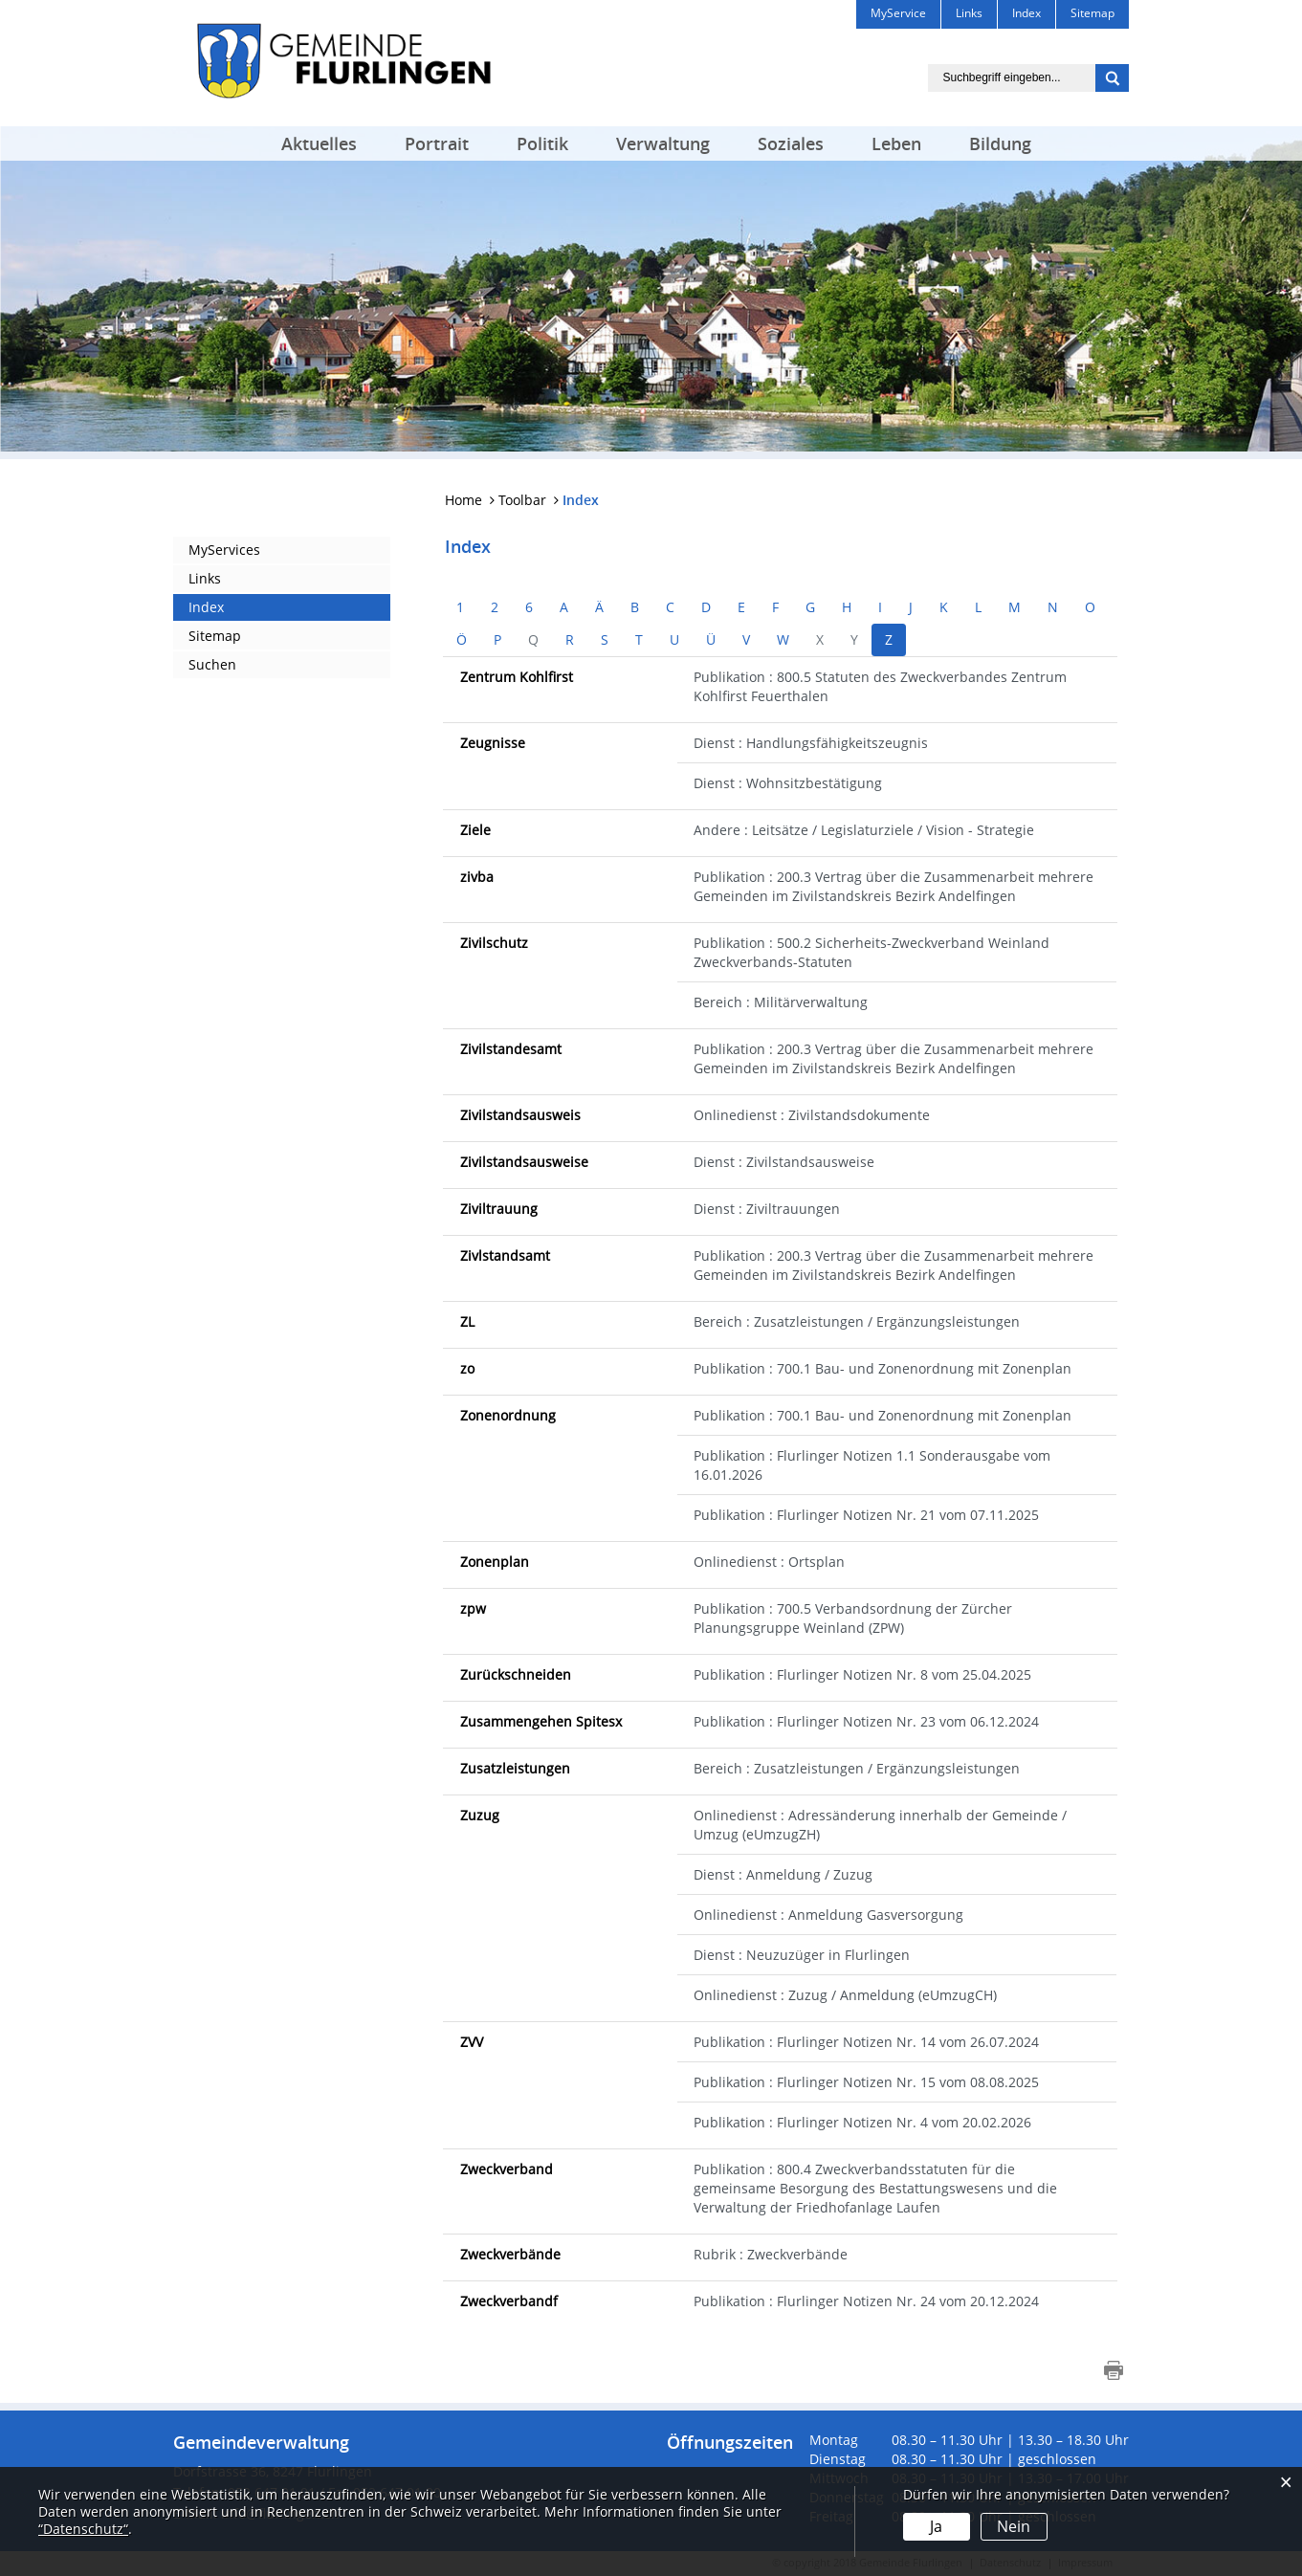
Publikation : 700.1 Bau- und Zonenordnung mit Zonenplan (882, 1368)
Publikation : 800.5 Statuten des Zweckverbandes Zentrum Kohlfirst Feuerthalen (880, 686)
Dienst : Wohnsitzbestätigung (788, 783)
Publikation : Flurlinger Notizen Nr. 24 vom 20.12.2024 (866, 2301)
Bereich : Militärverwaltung (781, 1002)
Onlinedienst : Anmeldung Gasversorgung (828, 1914)
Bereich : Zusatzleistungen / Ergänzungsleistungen (857, 1321)
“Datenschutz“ (83, 2529)
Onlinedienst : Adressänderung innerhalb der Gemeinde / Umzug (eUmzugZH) (880, 1824)
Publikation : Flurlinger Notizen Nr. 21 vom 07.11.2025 (866, 1515)
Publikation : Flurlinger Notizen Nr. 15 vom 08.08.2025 (866, 2082)
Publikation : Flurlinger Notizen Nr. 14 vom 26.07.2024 (866, 2042)
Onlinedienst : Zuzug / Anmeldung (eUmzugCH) (845, 1995)
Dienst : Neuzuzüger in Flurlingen (802, 1955)
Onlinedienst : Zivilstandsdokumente (812, 1115)
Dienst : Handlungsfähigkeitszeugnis (811, 743)
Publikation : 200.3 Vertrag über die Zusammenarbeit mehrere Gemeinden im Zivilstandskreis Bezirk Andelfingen (893, 886)
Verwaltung (663, 143)
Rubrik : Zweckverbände (771, 2254)
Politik (542, 143)
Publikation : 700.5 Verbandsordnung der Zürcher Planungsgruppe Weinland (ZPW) (853, 1618)
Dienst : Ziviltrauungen (767, 1209)
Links (204, 578)
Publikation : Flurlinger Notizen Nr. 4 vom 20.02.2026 (862, 2122)
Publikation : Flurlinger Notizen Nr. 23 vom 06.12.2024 (866, 1721)
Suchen (212, 664)
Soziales (791, 143)
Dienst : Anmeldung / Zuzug (783, 1874)
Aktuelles (319, 143)
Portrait (437, 143)
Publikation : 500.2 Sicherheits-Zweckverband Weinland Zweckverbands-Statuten (871, 952)
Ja (936, 2526)
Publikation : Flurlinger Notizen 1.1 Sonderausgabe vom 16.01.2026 (872, 1465)
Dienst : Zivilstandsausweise (784, 1162)
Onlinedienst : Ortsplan (769, 1561)
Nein (1013, 2526)
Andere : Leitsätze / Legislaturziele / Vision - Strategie (864, 830)
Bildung (1000, 143)
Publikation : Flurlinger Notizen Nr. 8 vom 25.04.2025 (862, 1674)
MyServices (224, 549)
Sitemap (214, 636)
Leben (896, 143)
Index (206, 607)
